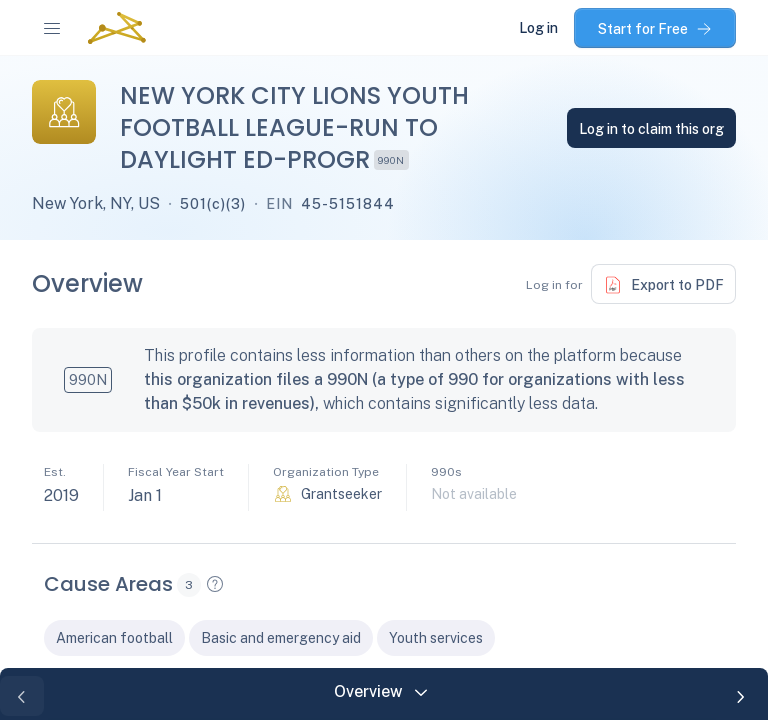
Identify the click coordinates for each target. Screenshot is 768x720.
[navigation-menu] (52, 28)
